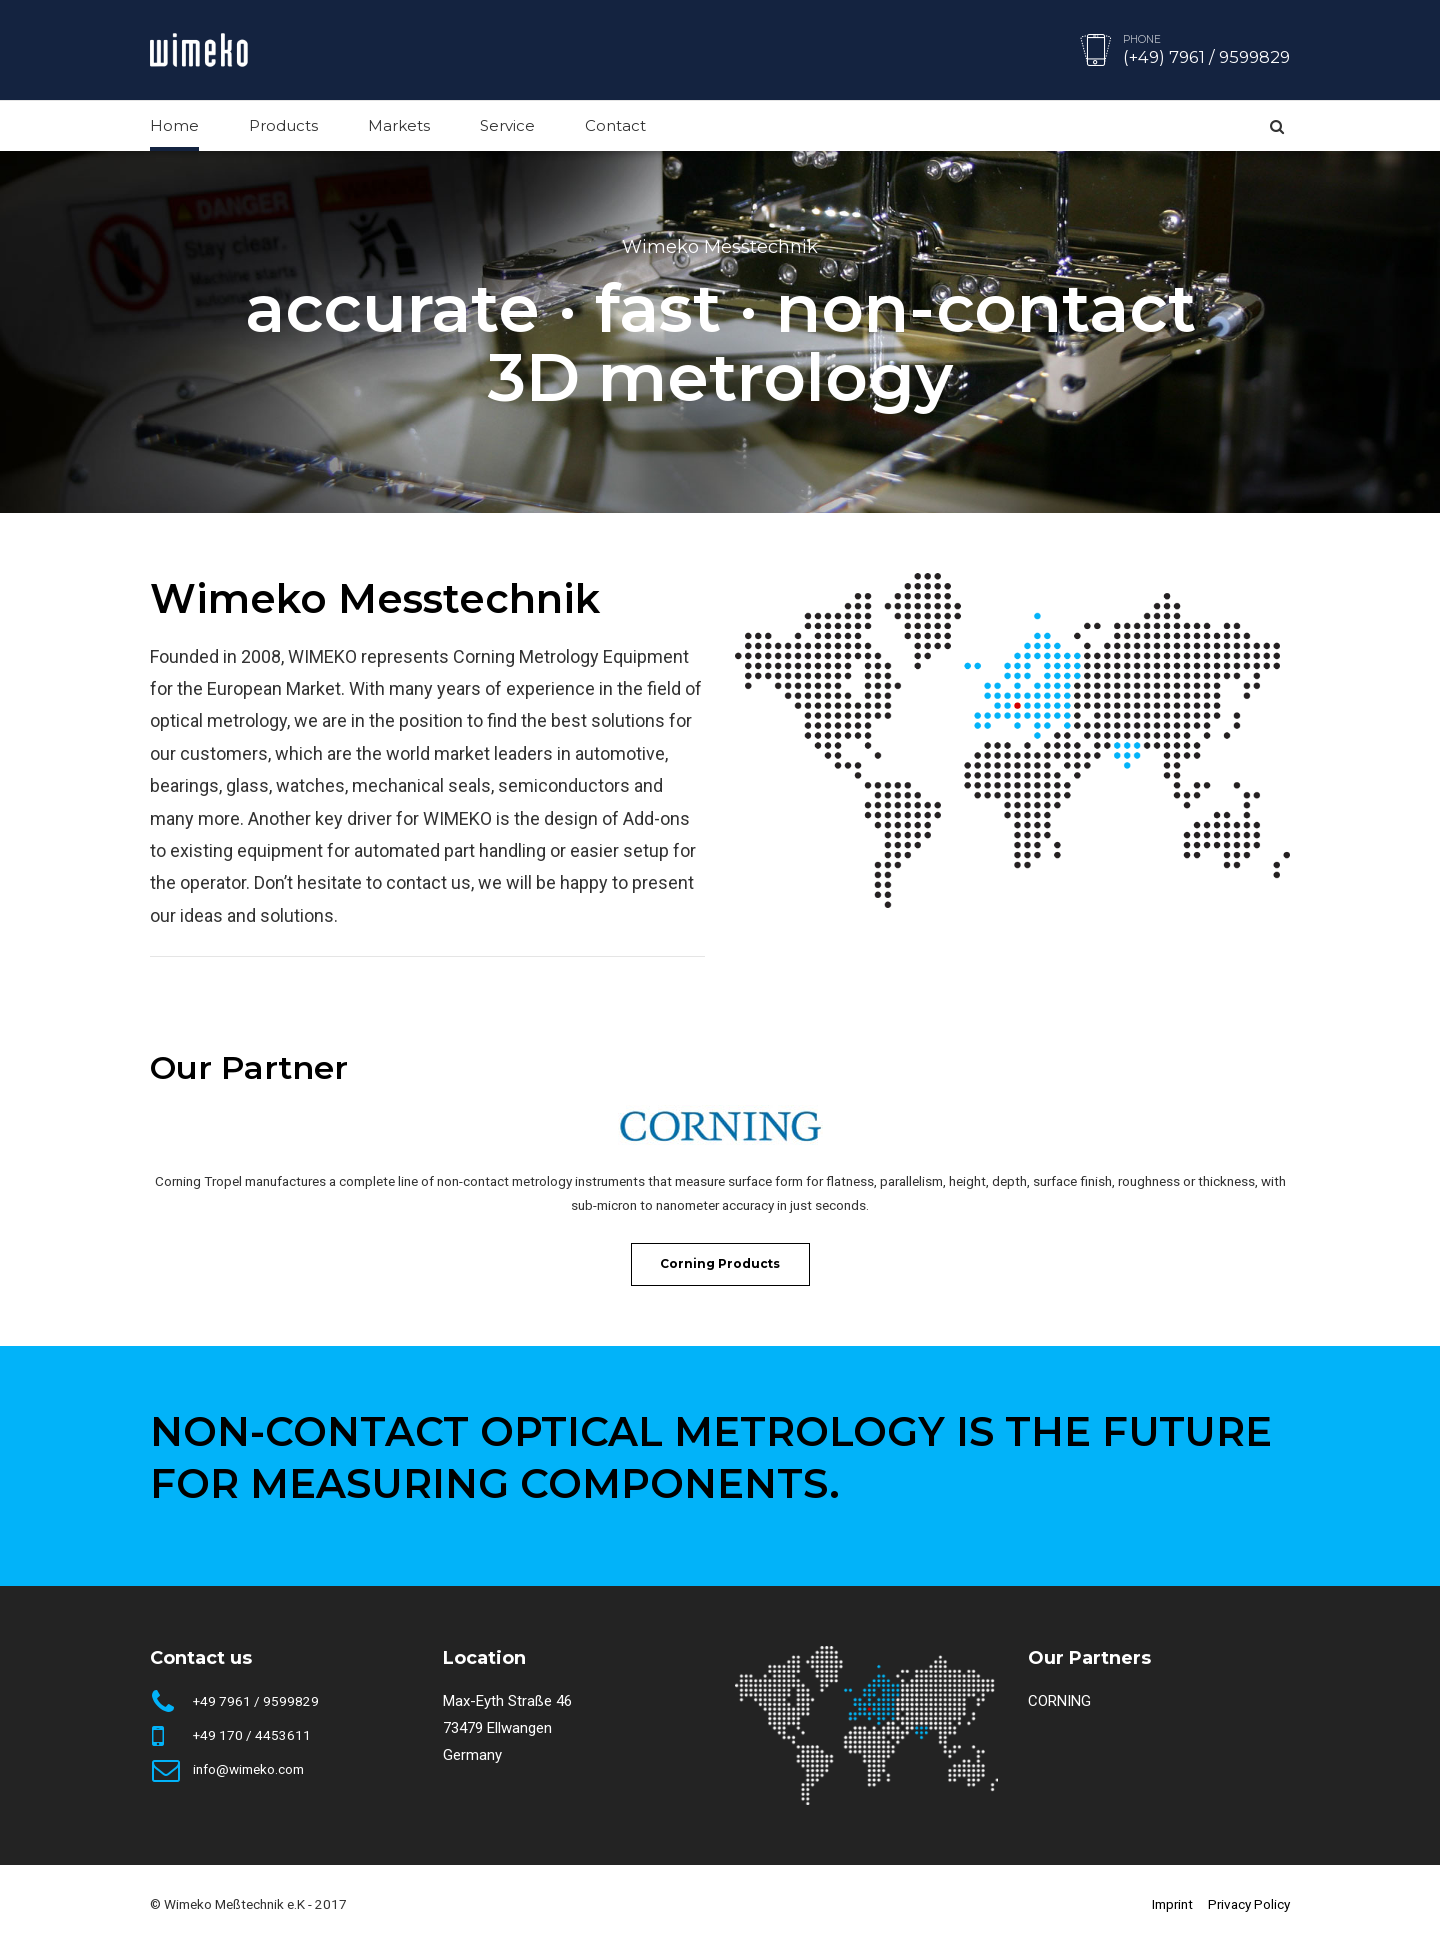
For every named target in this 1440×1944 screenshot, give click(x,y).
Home (174, 125)
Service (507, 125)
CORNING (1059, 1701)
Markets (399, 125)
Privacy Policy (1249, 1904)
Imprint (1172, 1904)
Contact (615, 125)
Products (283, 125)
